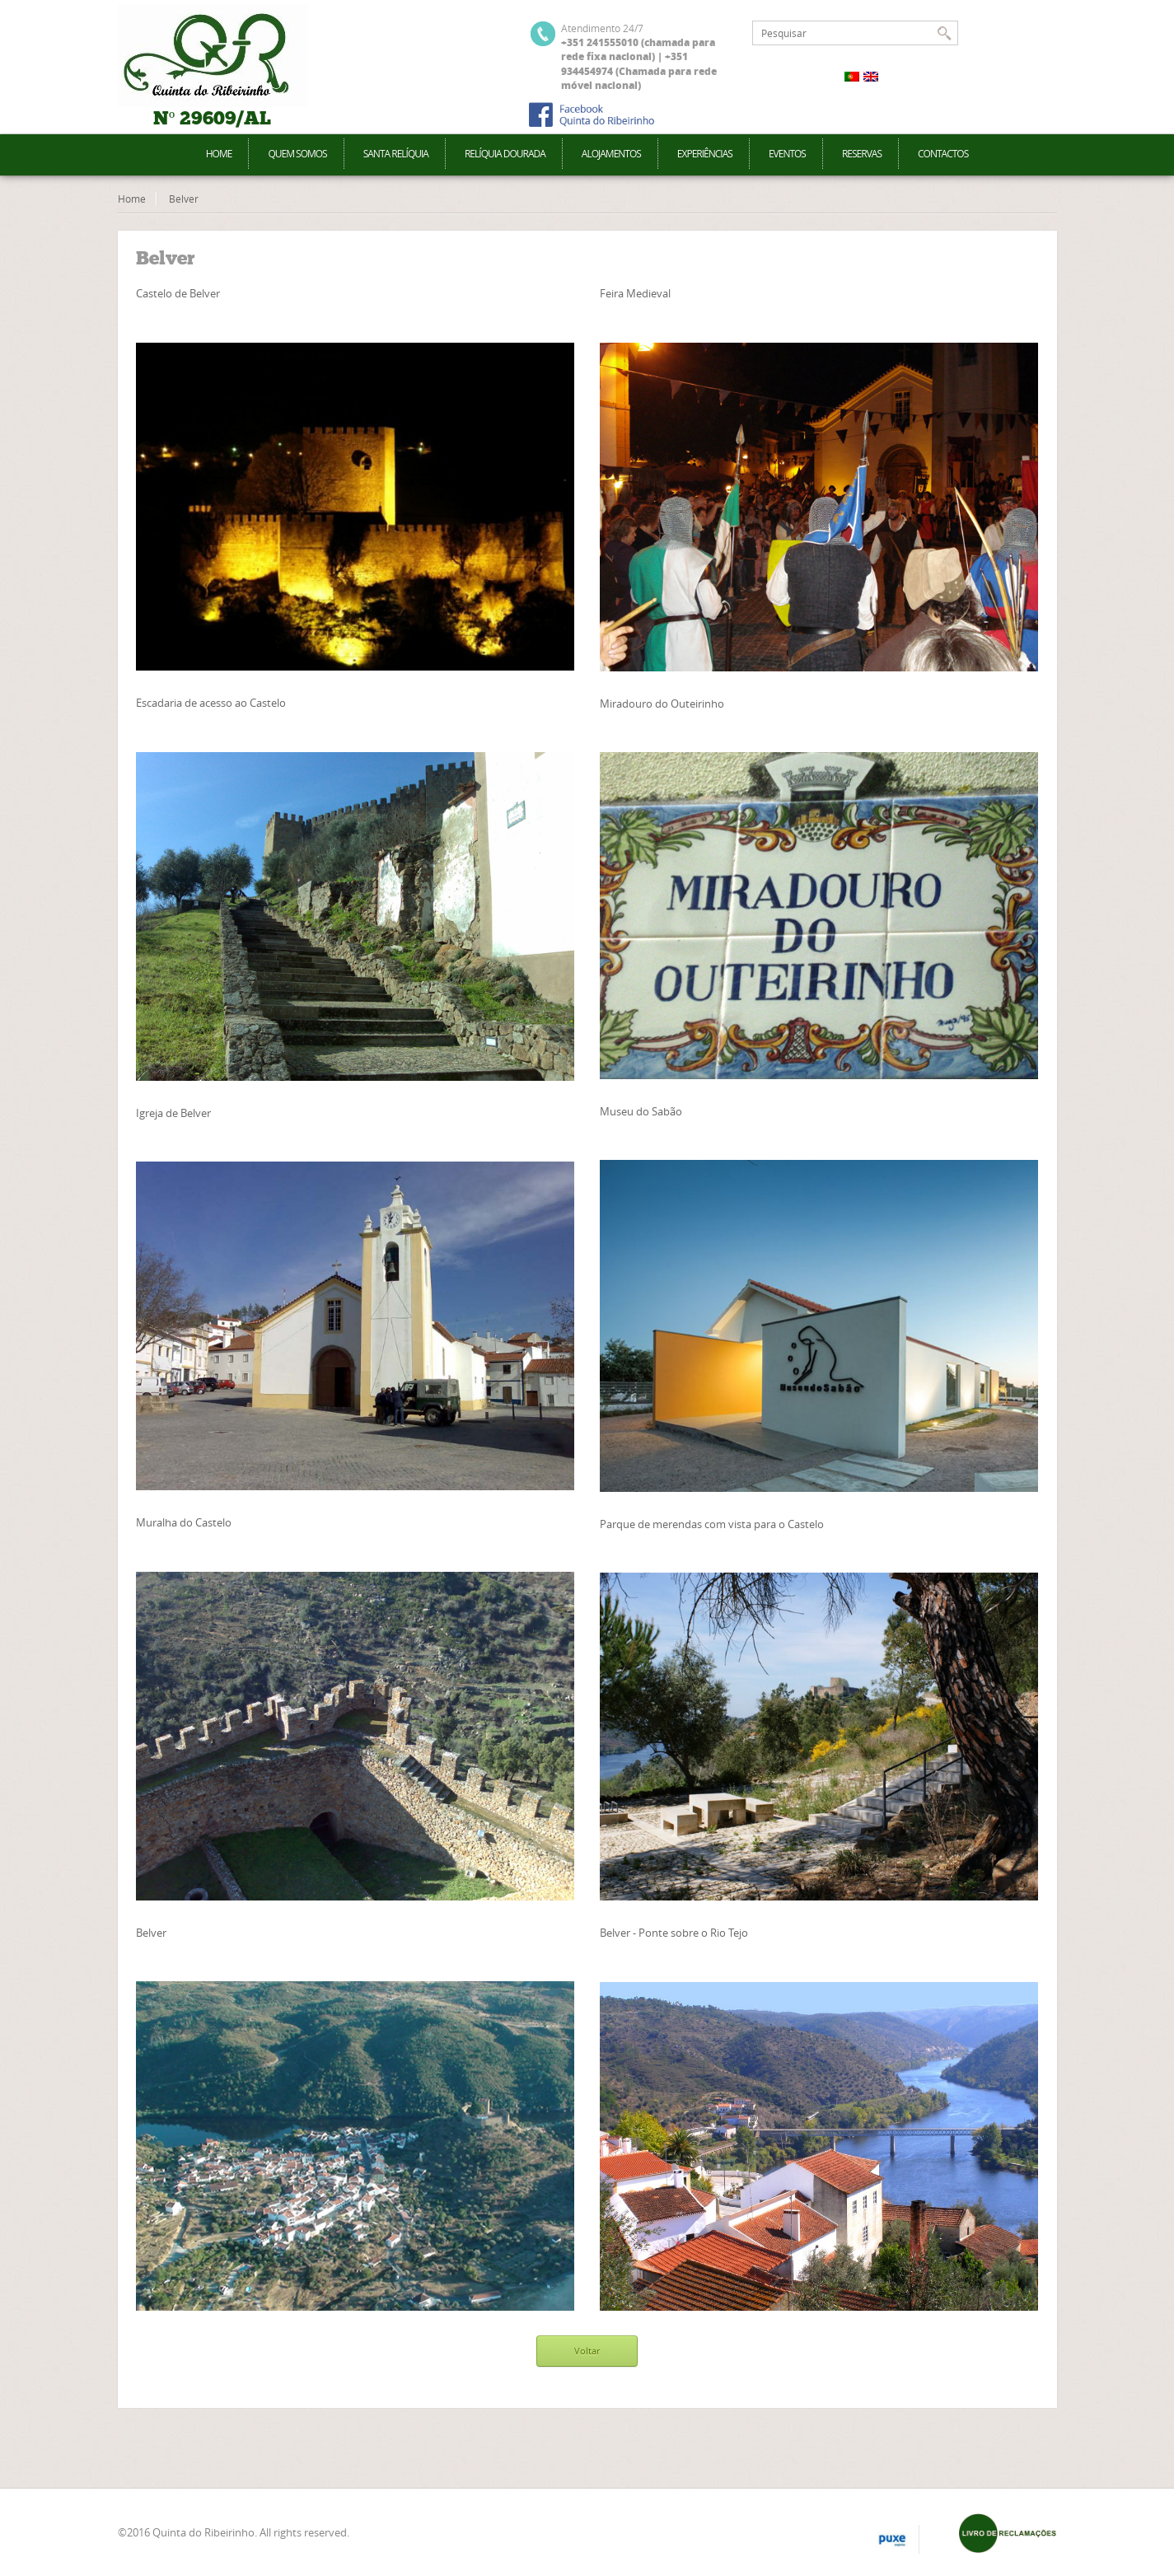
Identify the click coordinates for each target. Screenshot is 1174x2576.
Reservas (862, 154)
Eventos (787, 154)
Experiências (704, 154)
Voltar (587, 2351)
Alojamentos (611, 154)
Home (219, 154)
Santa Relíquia (395, 154)
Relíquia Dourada (505, 154)
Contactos (943, 154)
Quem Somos (297, 154)
